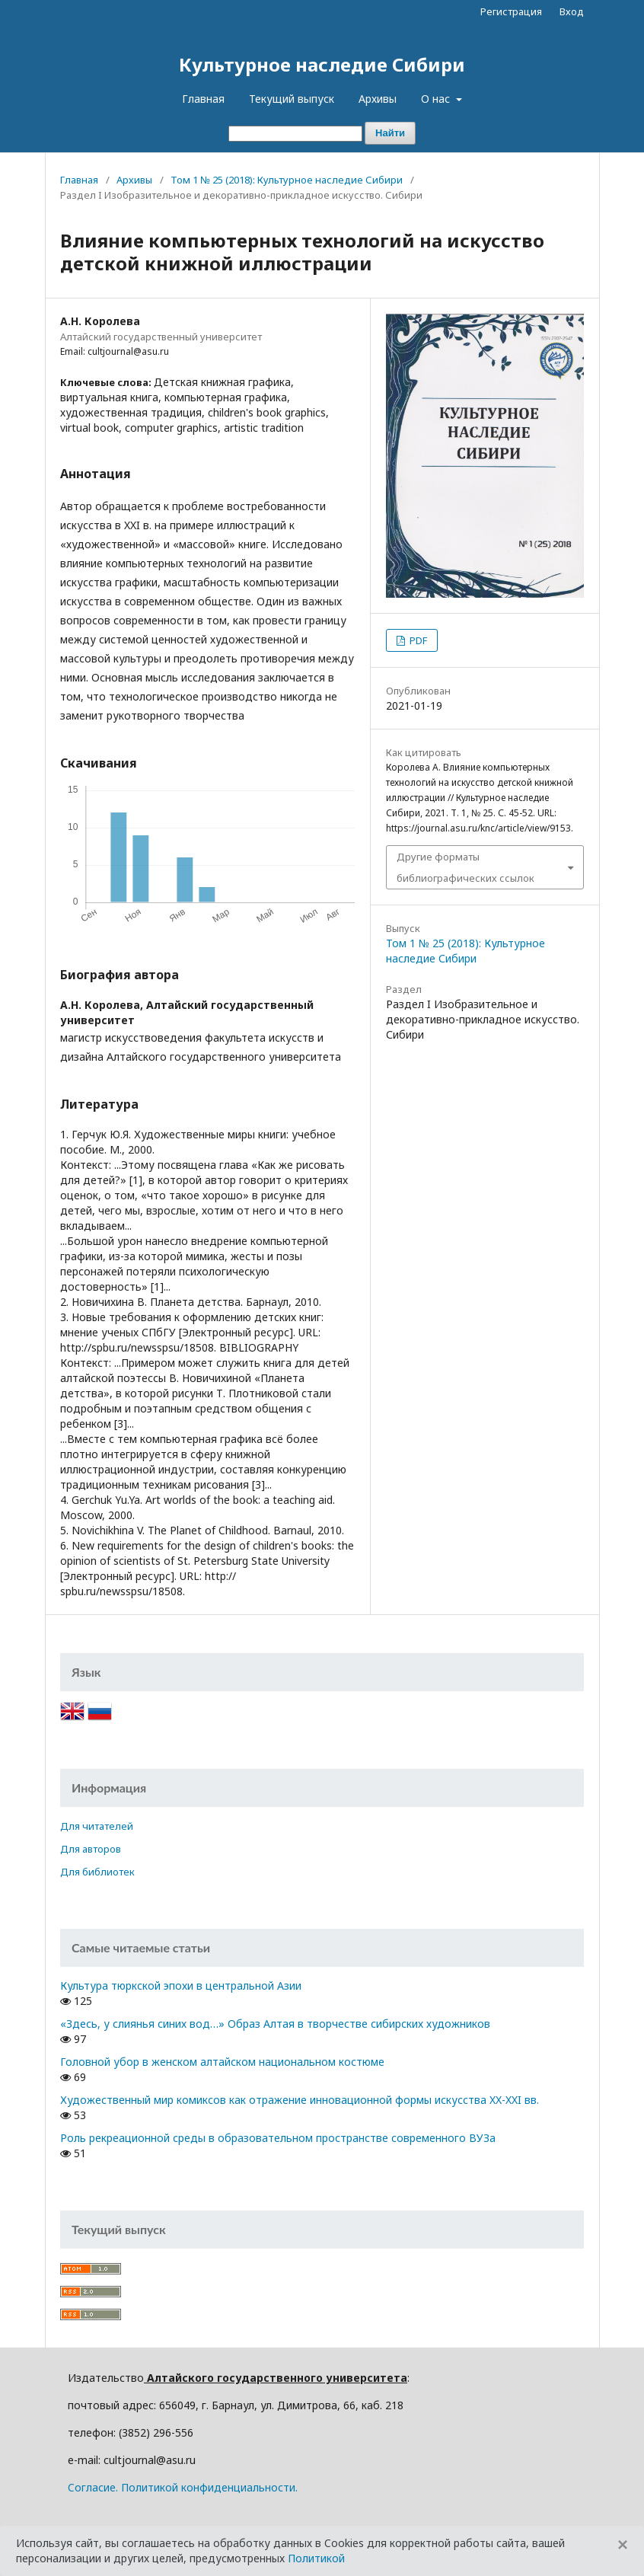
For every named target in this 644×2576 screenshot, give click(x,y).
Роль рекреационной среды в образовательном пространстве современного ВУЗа (278, 2138)
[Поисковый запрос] (295, 134)
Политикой (316, 2558)
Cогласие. (93, 2487)
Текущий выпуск (291, 98)
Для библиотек (97, 1872)
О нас (437, 98)
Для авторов (90, 1849)
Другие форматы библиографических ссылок (465, 867)
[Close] (622, 2545)
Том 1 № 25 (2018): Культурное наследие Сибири (287, 180)
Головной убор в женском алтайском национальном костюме (222, 2061)
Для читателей (96, 1826)
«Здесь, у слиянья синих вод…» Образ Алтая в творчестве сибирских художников (275, 2023)
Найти (390, 133)
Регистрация (511, 11)
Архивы (378, 98)
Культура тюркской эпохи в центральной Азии (180, 1985)
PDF (417, 640)
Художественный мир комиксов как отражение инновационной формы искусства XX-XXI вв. (299, 2099)
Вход (572, 11)
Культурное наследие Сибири (322, 64)
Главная (203, 98)
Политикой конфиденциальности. (209, 2487)
